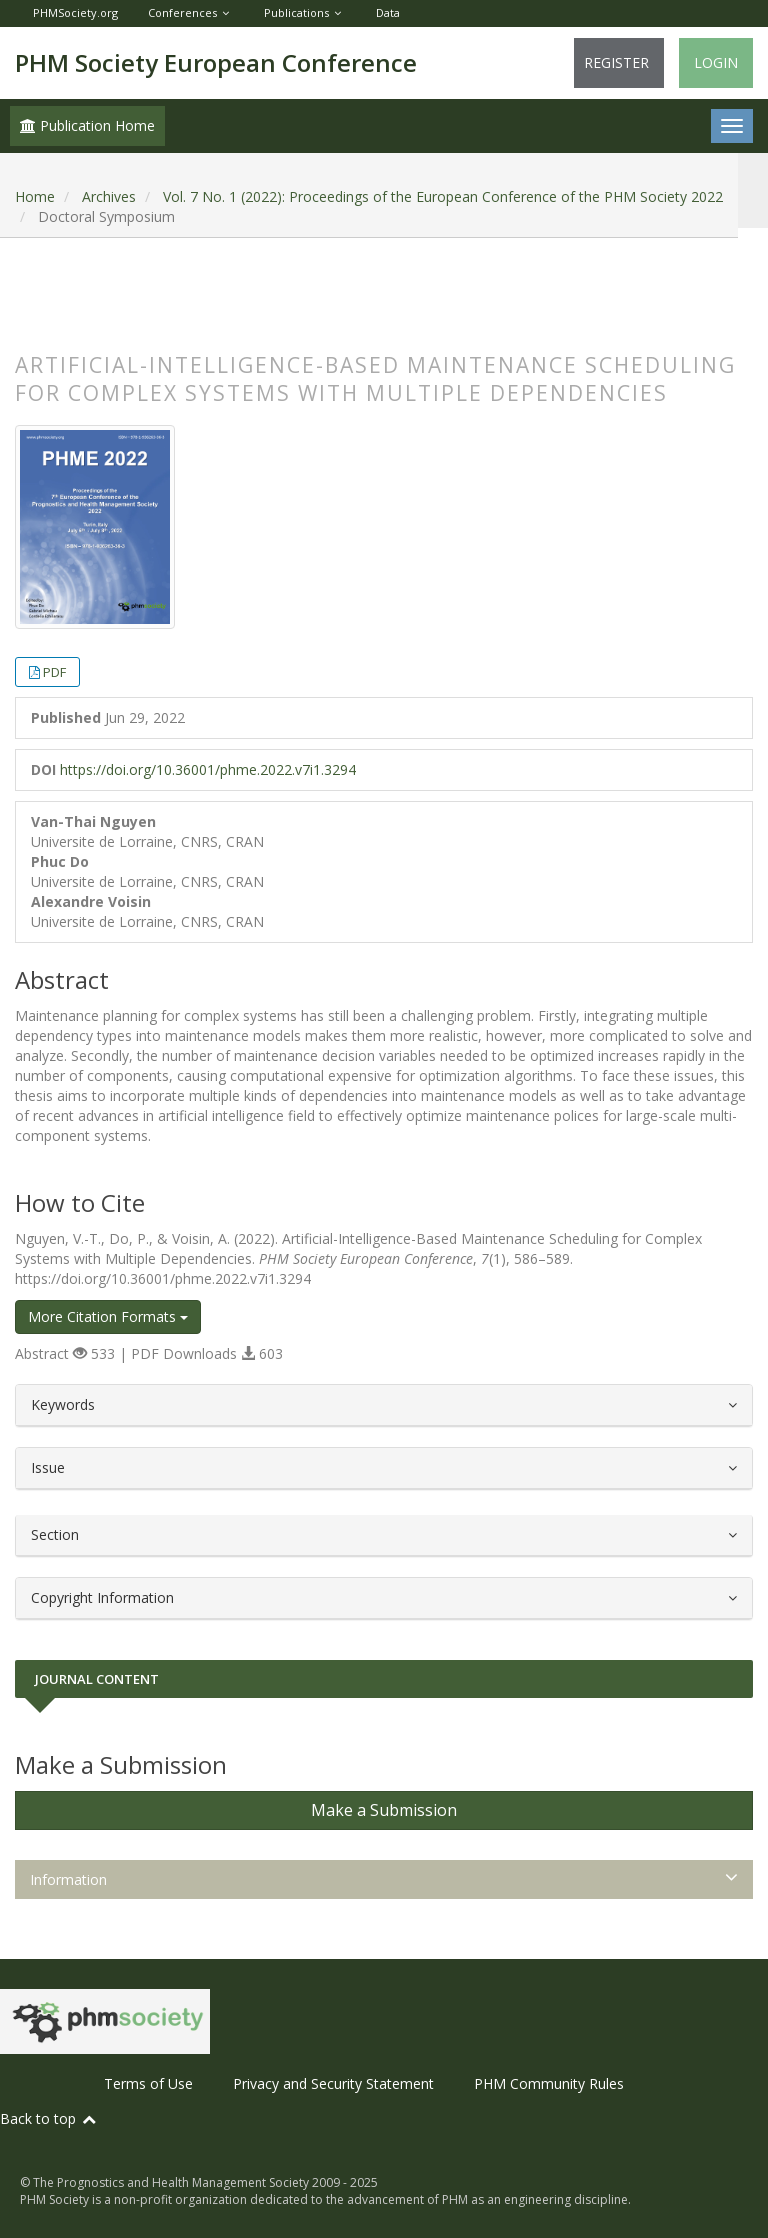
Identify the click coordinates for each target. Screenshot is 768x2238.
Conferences (182, 12)
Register (616, 62)
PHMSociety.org (75, 12)
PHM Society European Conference (216, 62)
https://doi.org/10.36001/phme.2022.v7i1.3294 (208, 769)
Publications (296, 12)
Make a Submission (384, 1810)
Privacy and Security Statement (333, 2083)
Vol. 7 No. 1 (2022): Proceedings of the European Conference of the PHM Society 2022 (443, 196)
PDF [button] (54, 672)
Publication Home (87, 125)
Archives (109, 196)
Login (716, 62)
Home (35, 196)
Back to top (49, 2118)
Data (388, 12)
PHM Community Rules (549, 2083)
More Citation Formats (108, 1316)
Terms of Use (148, 2083)
